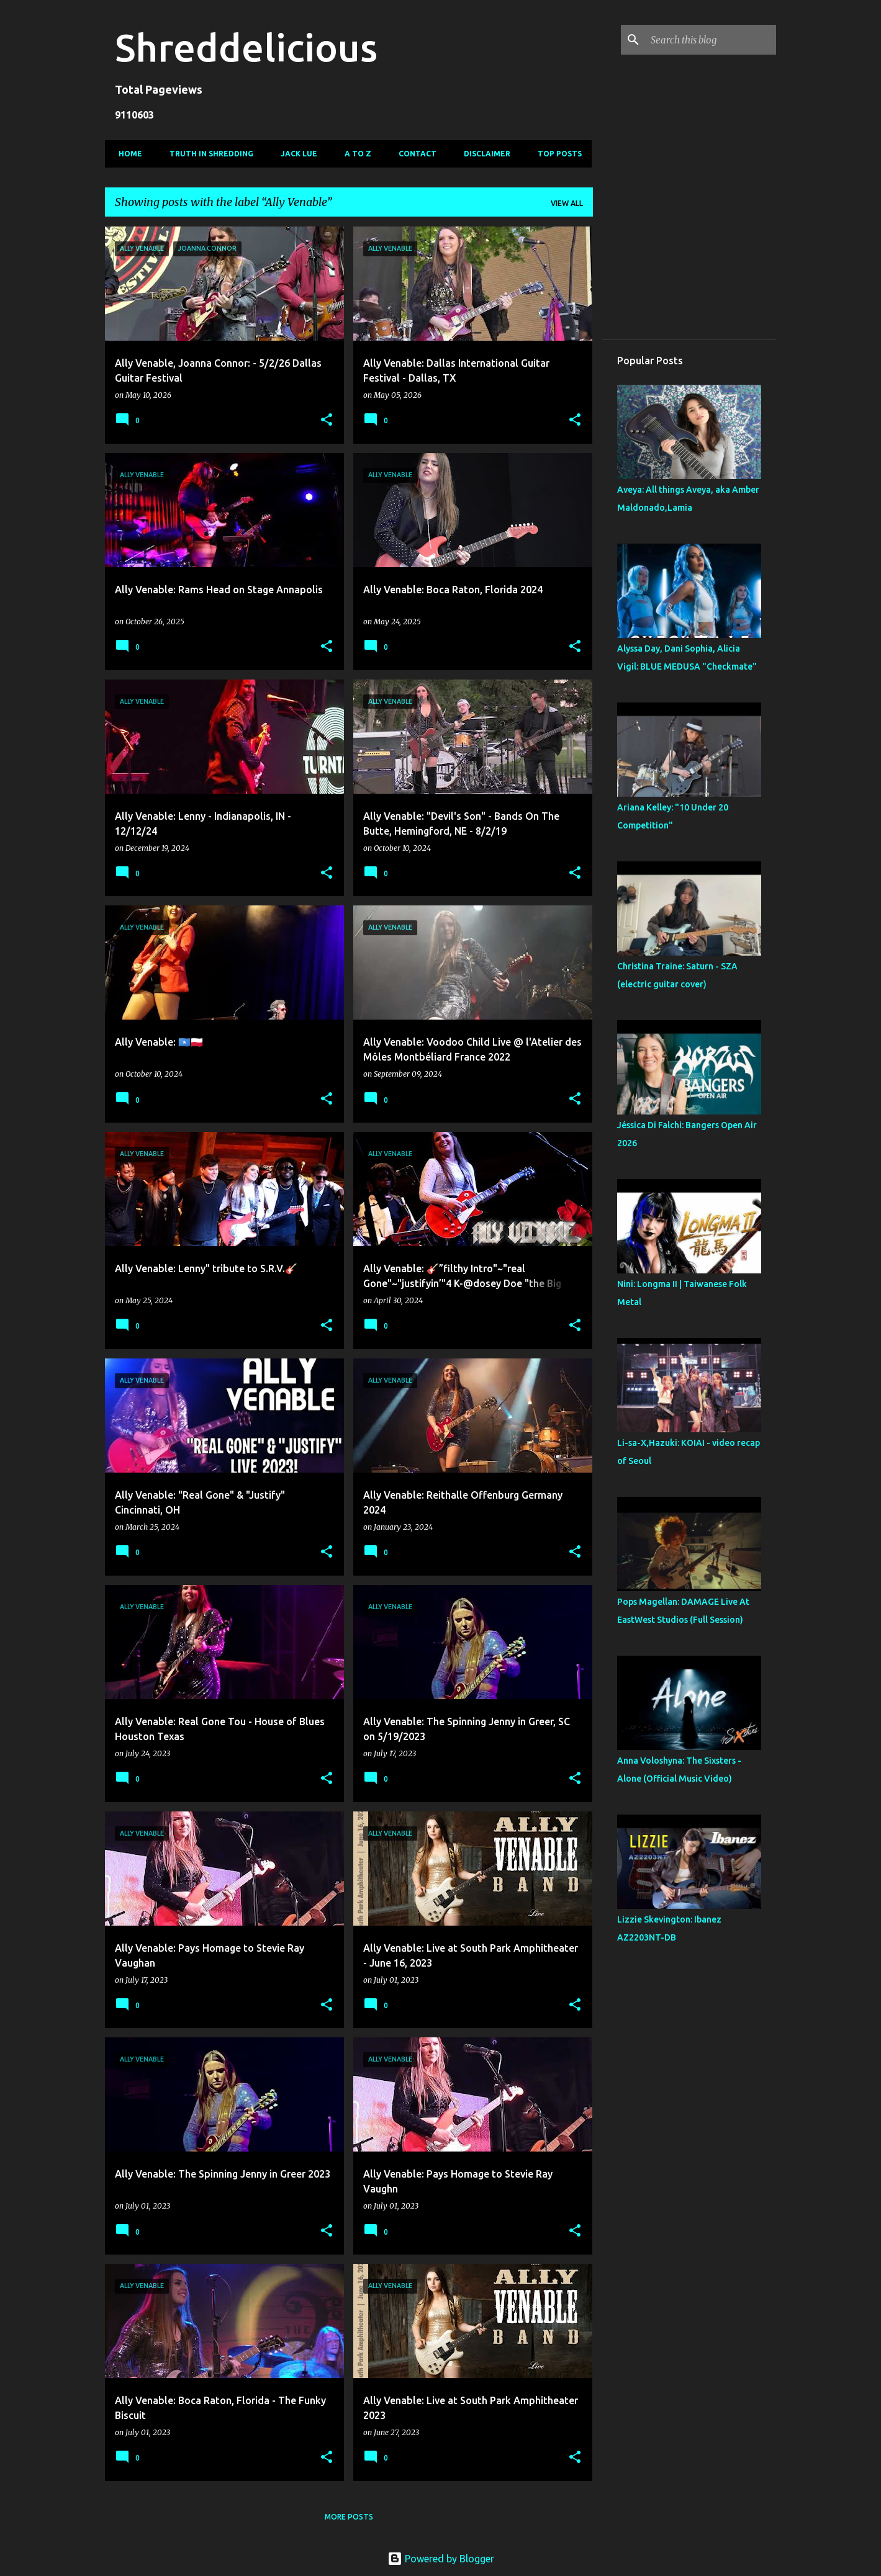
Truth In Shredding (208, 154)
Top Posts (556, 154)
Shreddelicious (246, 47)
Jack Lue (295, 154)
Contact (414, 154)
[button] (326, 420)
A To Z (354, 154)
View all (567, 203)
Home (126, 154)
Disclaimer (483, 154)
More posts (349, 2517)
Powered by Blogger (440, 2558)
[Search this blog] (711, 40)
